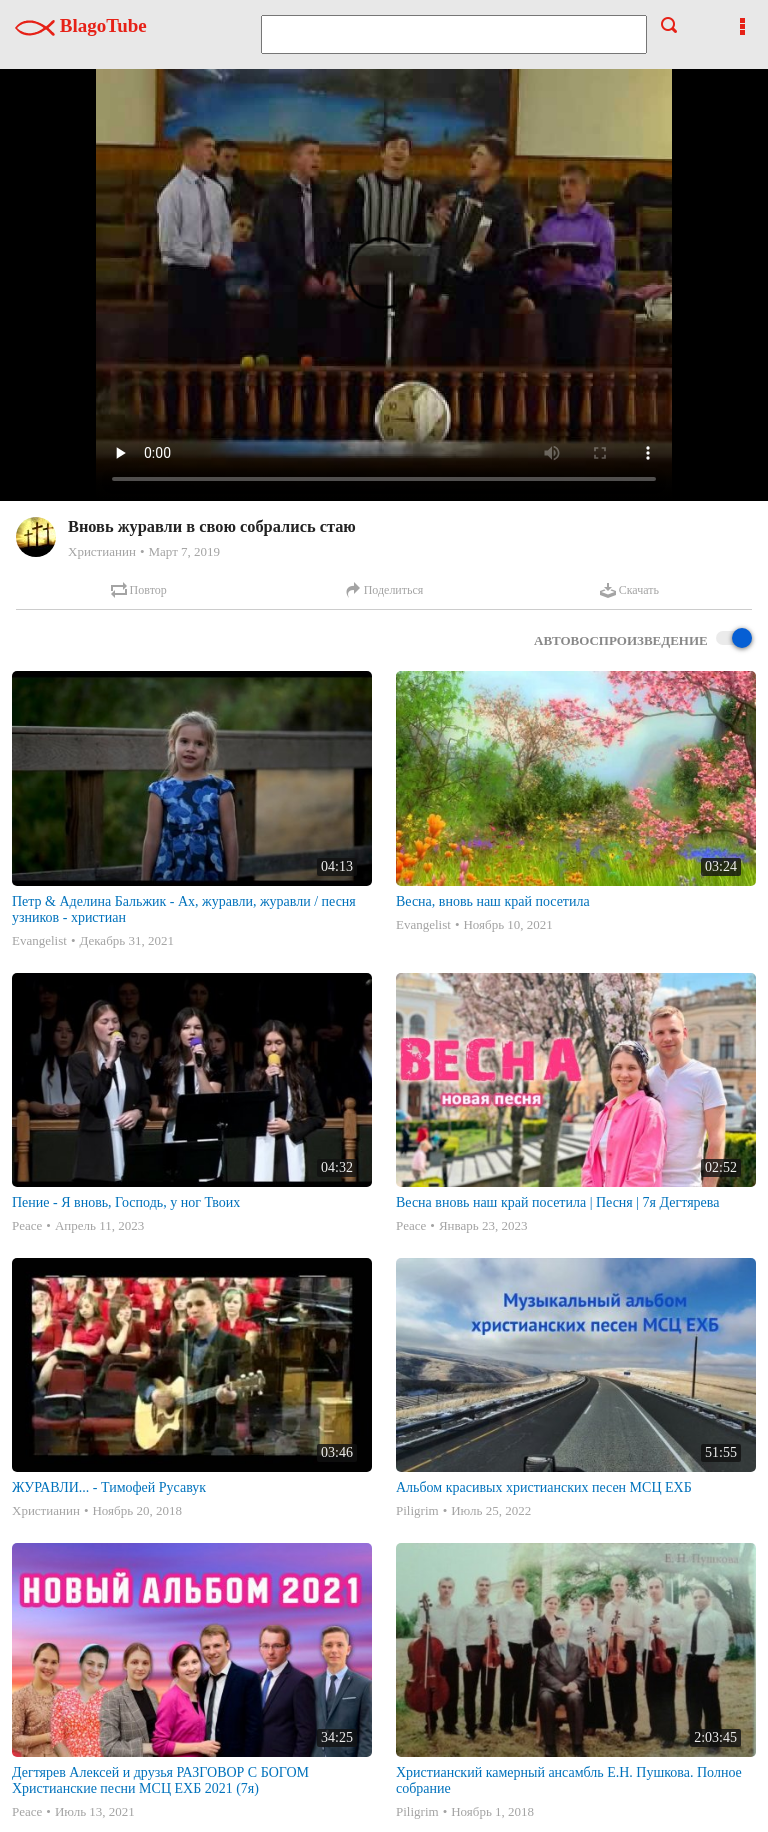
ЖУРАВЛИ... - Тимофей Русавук (109, 1487)
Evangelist (39, 940)
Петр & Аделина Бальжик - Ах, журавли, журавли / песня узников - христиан (184, 909)
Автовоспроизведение (643, 639)
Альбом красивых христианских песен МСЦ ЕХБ (544, 1487)
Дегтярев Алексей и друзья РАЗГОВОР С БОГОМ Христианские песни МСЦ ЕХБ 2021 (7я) (160, 1780)
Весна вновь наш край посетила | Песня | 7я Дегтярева (557, 1202)
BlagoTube (81, 25)
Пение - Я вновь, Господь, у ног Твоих (126, 1202)
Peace (27, 1225)
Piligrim (417, 1510)
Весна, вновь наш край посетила (493, 901)
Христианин (102, 551)
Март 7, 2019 (184, 551)
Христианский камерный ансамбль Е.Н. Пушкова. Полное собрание (569, 1780)
